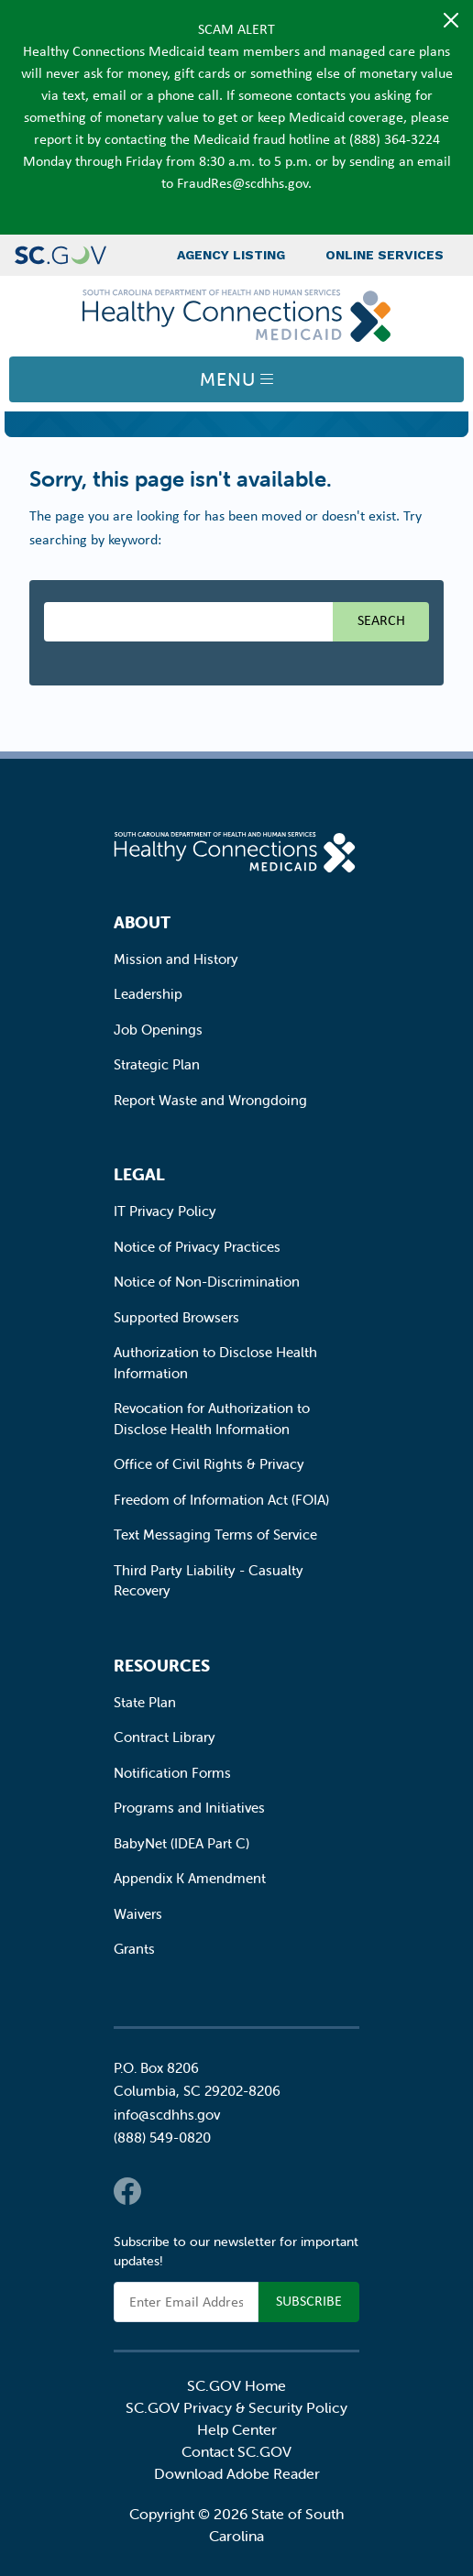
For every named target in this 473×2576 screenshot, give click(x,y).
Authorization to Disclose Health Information (215, 1362)
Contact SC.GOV (237, 2451)
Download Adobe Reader (237, 2473)
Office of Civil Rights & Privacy (209, 1464)
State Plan (145, 1702)
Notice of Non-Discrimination (207, 1281)
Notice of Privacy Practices (197, 1246)
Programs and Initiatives (189, 1807)
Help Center (237, 2429)
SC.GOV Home (236, 2385)
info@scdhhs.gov (167, 2114)
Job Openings (158, 1029)
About (142, 922)
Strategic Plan (157, 1064)
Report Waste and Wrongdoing (210, 1100)
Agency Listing (231, 254)
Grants (134, 1948)
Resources (162, 1665)
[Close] (451, 20)
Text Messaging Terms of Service (215, 1534)
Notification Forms (172, 1772)
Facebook (127, 2191)
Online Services (384, 254)
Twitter (164, 2191)
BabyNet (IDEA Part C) (181, 1843)
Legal (139, 1174)
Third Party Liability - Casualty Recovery (208, 1581)
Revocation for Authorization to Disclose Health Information (212, 1418)
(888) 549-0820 (162, 2137)
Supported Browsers (176, 1317)
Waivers (138, 1914)
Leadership (148, 994)
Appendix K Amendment (190, 1878)
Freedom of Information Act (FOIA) (221, 1499)
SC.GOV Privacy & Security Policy (236, 2407)
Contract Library (164, 1737)
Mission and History (176, 959)
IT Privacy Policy (165, 1211)
